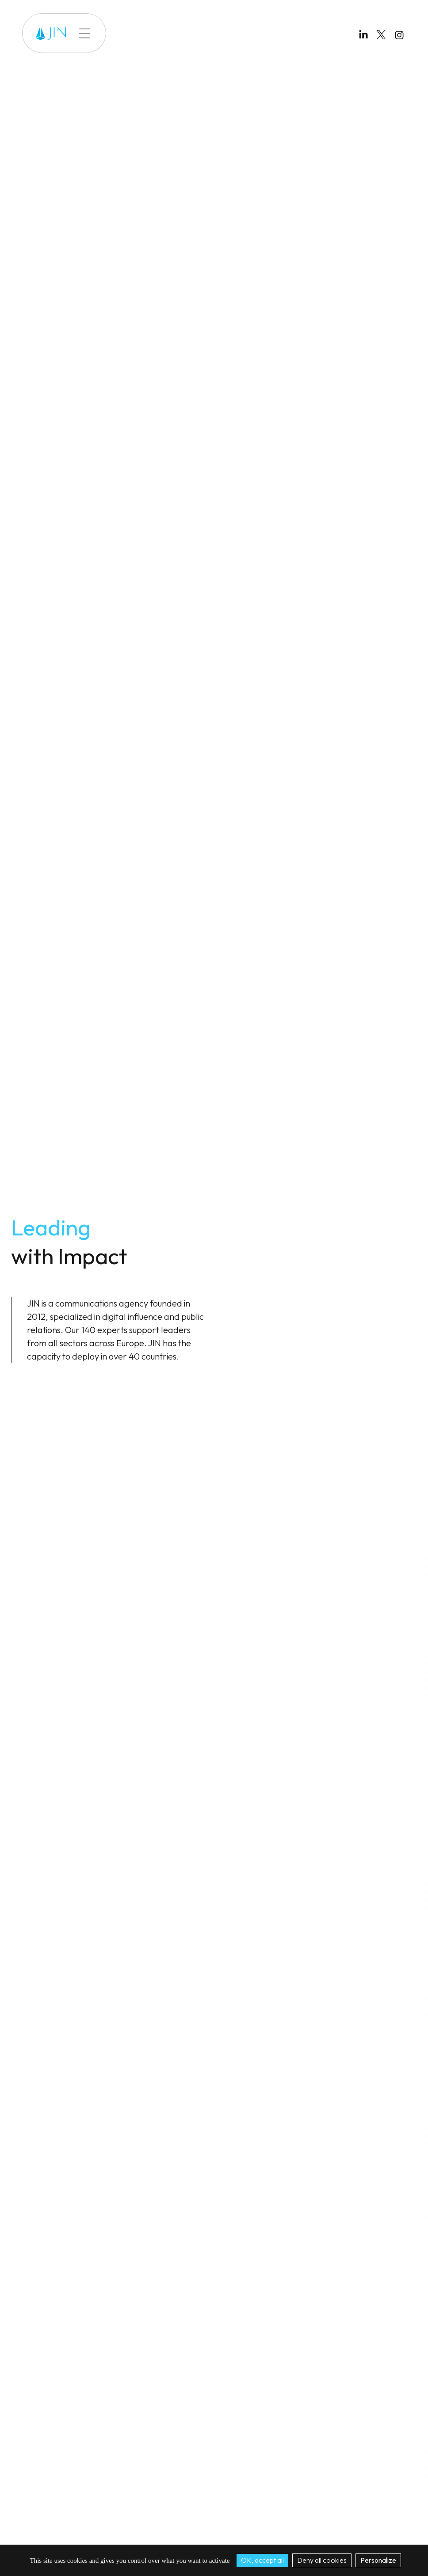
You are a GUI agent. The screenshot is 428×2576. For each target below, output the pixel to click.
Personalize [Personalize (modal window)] (378, 2560)
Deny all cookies (322, 2560)
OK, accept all (262, 2560)
